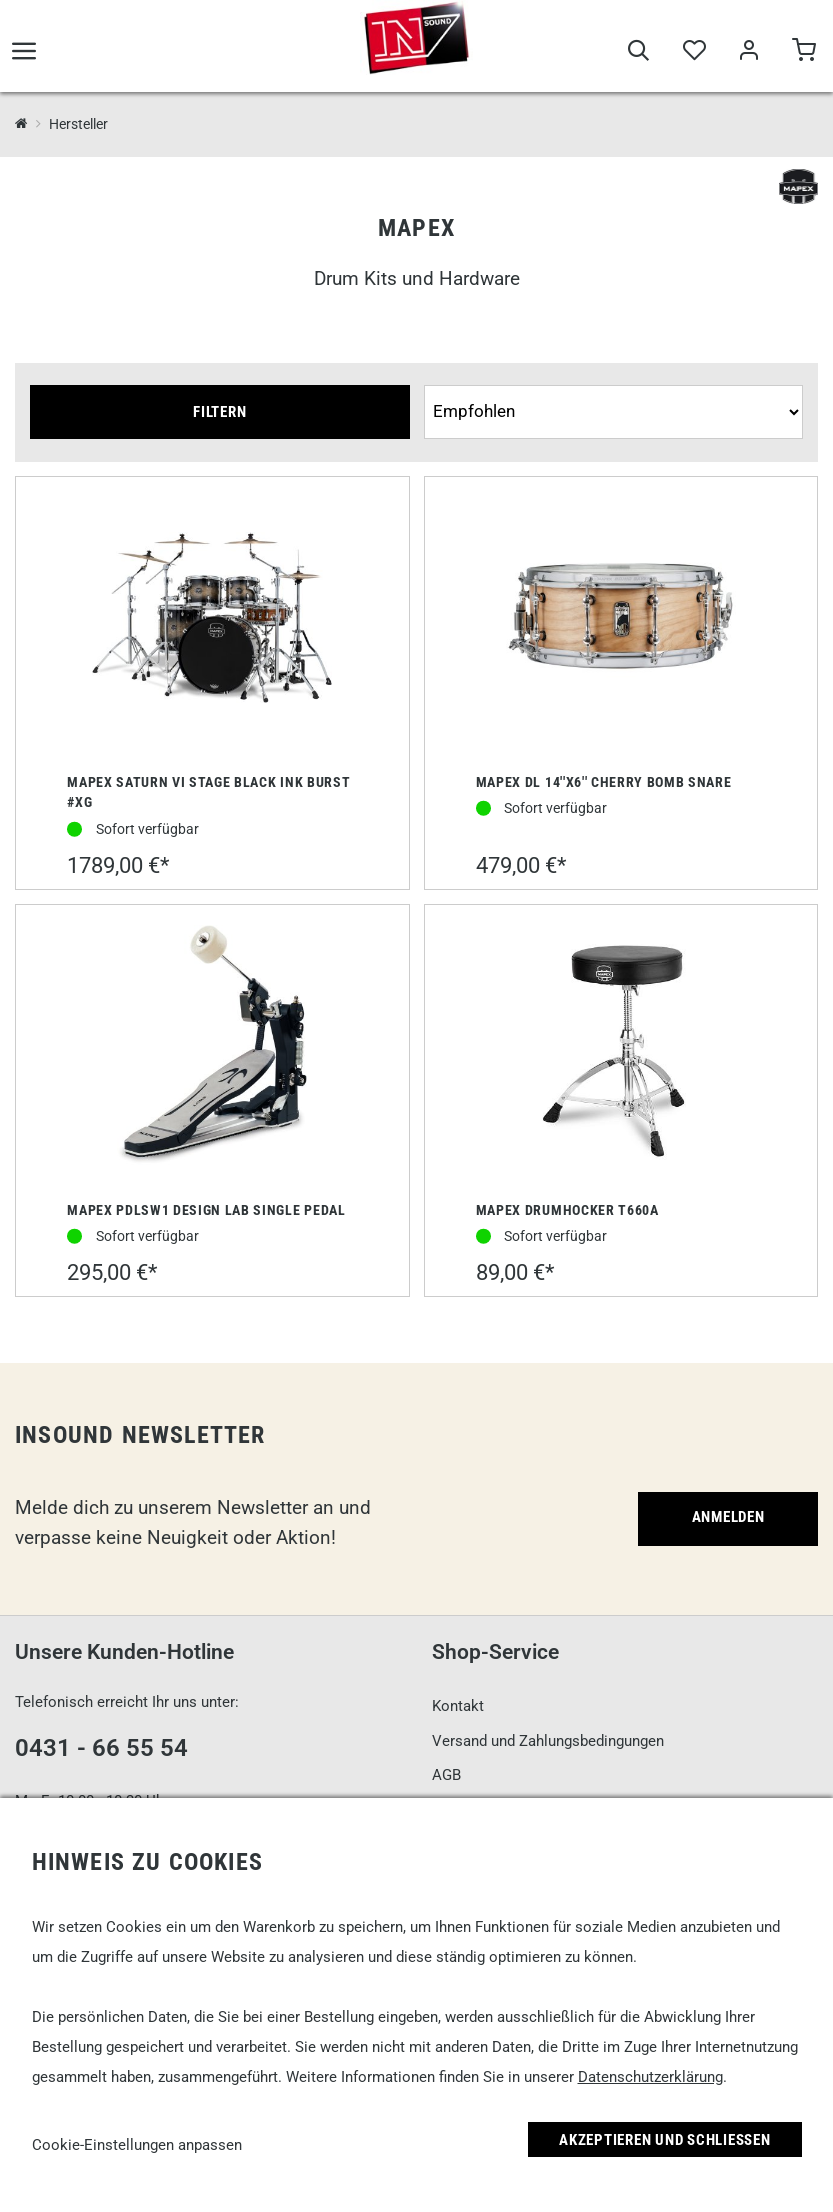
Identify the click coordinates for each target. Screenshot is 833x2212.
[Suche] (638, 62)
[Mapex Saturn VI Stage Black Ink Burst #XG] (212, 620)
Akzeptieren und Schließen (665, 2140)
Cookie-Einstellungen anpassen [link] (137, 2145)
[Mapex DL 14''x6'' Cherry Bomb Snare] (621, 620)
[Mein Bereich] (748, 62)
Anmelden (728, 1517)
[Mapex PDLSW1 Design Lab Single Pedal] (212, 1047)
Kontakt (458, 1706)
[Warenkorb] (803, 62)
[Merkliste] (693, 62)
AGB (446, 1775)
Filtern (219, 412)
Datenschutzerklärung (650, 2077)
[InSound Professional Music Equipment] (21, 124)
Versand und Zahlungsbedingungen (548, 1741)
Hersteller (78, 124)
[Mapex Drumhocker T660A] (621, 1047)
